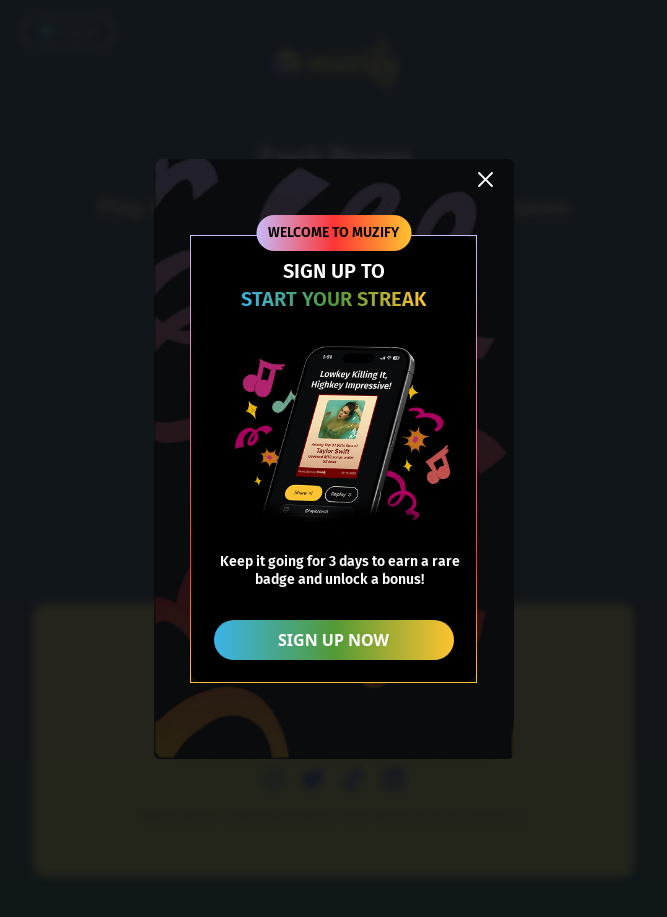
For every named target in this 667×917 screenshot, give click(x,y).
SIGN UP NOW (333, 640)
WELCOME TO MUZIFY (333, 232)
